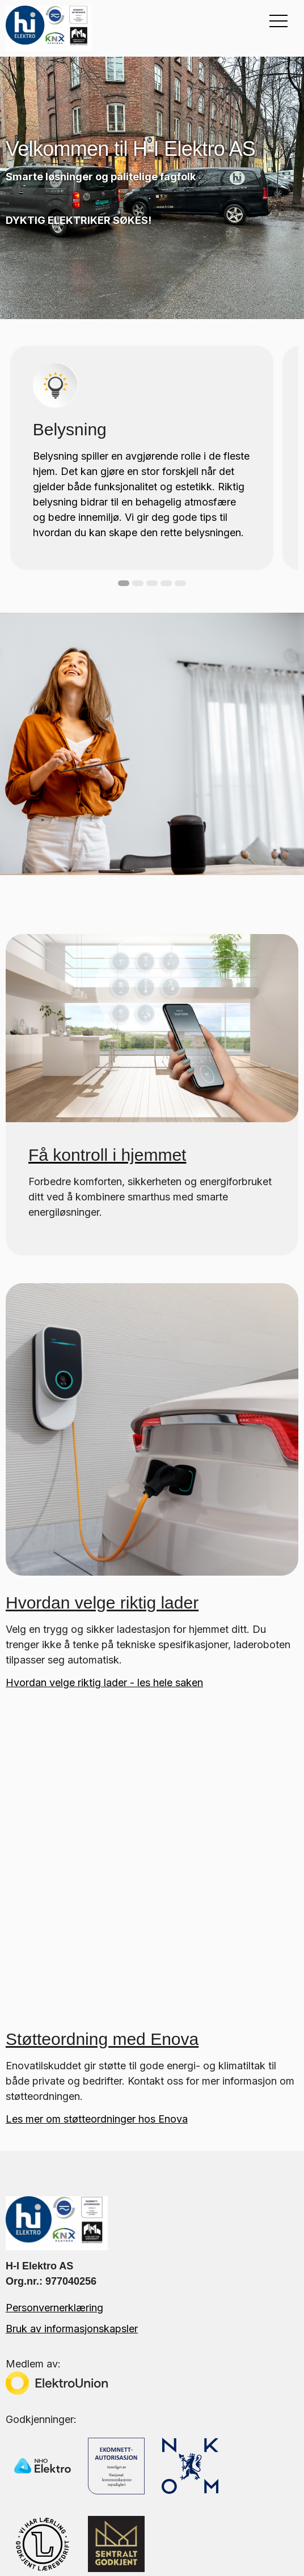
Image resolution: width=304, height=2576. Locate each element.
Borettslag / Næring (52, 2518)
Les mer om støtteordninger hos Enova (97, 1842)
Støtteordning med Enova (102, 1761)
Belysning (28, 2436)
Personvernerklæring (54, 2030)
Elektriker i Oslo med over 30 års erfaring (102, 2395)
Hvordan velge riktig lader (102, 1602)
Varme (20, 2497)
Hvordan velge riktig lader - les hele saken (104, 1682)
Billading (25, 2457)
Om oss (23, 2334)
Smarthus (27, 2477)
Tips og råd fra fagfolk (59, 2355)
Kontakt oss (33, 2375)
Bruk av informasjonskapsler (72, 2051)
